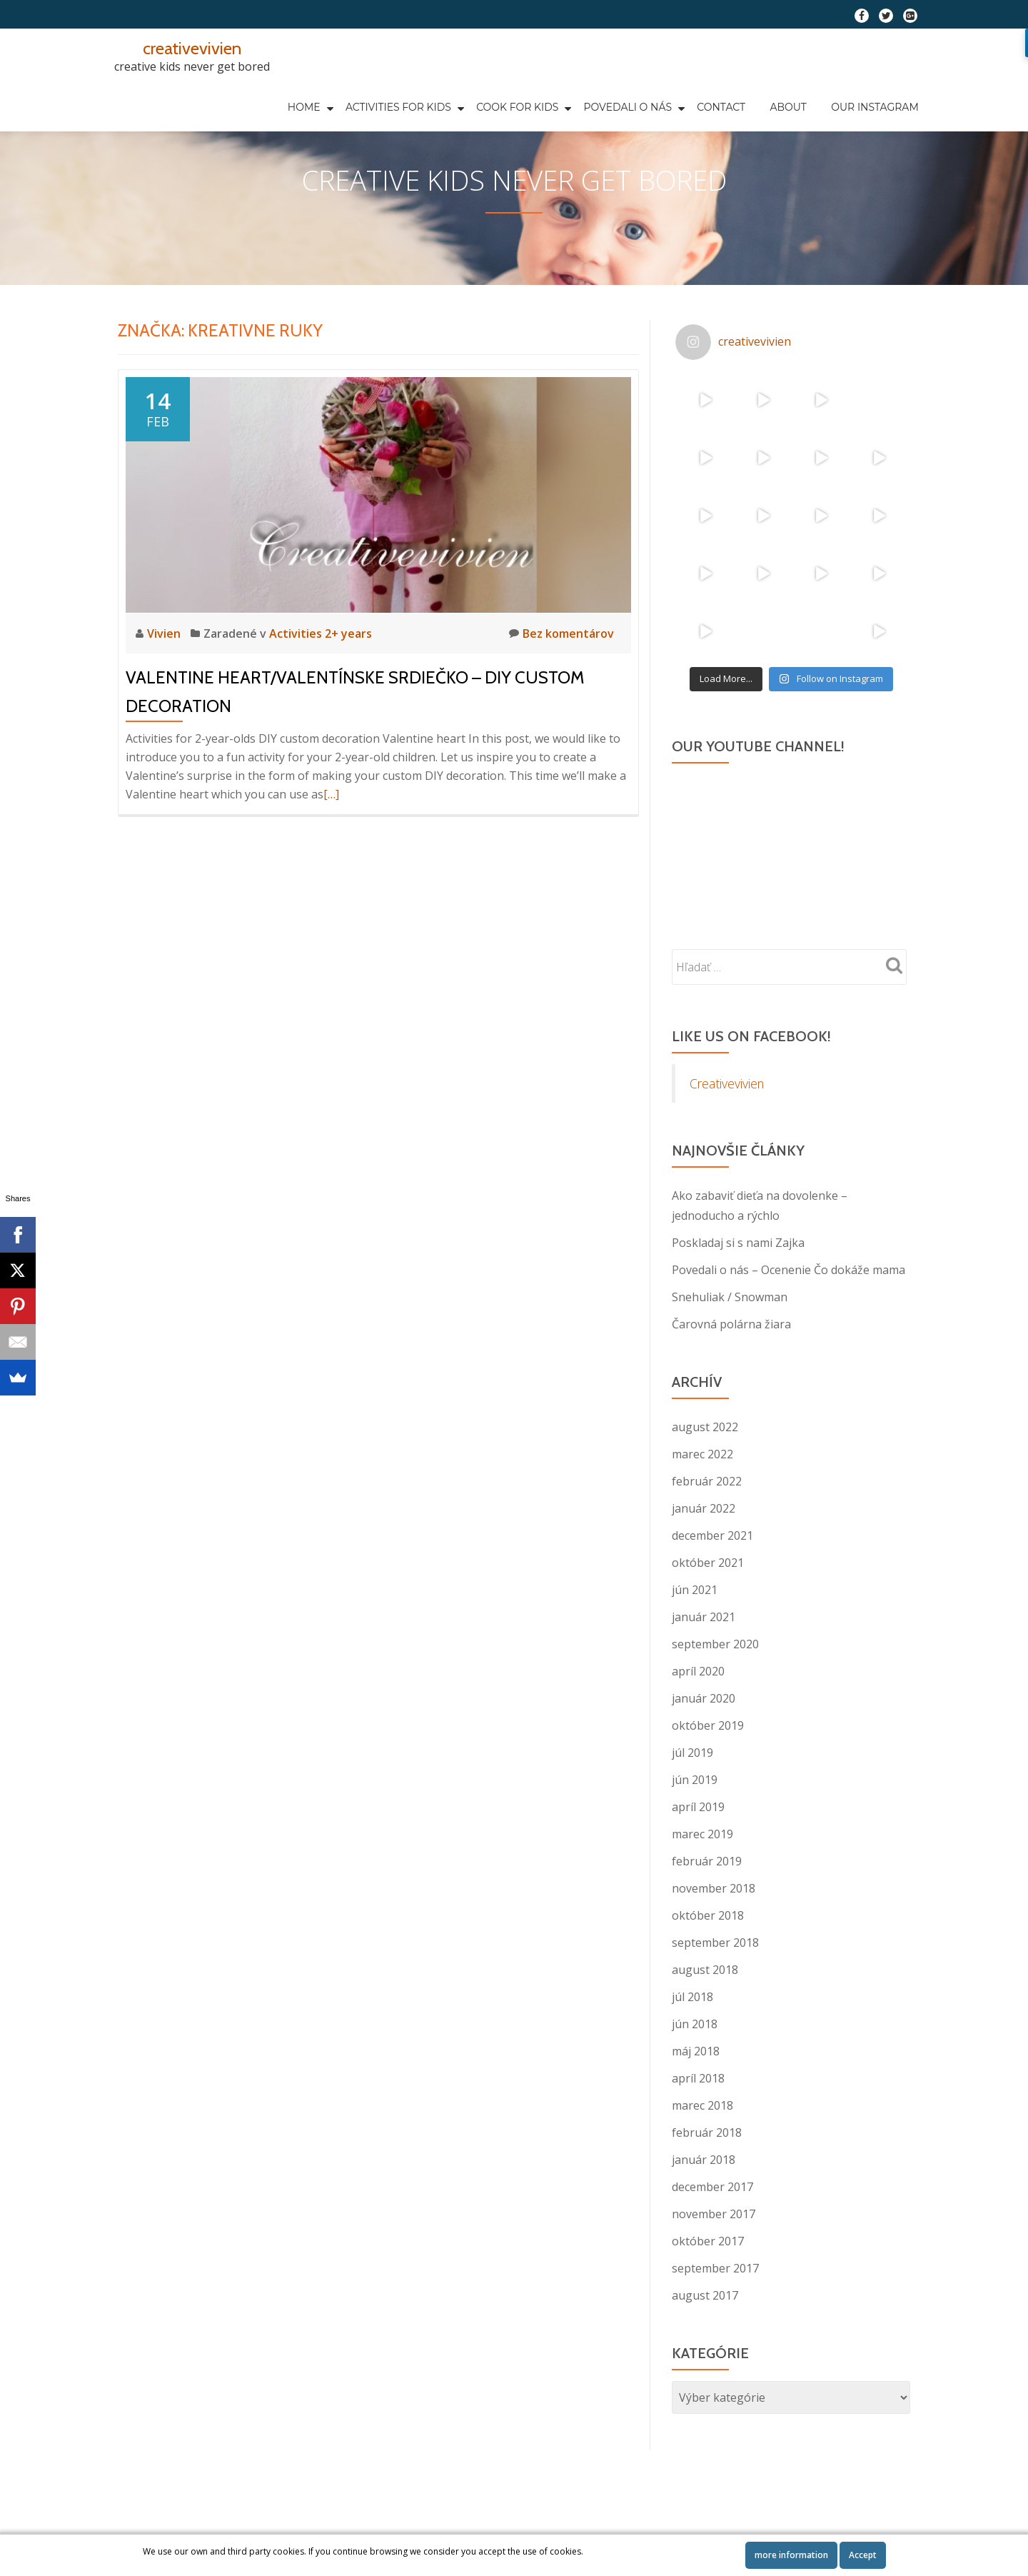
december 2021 (712, 1592)
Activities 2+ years (320, 690)
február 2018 (707, 2189)
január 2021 (703, 1674)
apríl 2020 (698, 1728)
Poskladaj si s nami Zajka (738, 1300)
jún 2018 (694, 2081)
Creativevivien (727, 1140)
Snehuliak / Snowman (729, 1354)
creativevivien (192, 48)
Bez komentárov (561, 690)
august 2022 (705, 1484)
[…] (331, 851)
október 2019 (708, 1782)
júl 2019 (692, 1810)
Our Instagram (768, 93)
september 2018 (715, 2000)
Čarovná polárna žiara (731, 1381)
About (691, 93)
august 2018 (705, 2027)
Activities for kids (323, 93)
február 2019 (707, 1918)
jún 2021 (694, 1647)
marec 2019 (702, 1891)
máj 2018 (696, 2108)
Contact (634, 93)
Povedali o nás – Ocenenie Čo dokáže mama (788, 1327)
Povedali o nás (545, 93)
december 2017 (712, 2244)
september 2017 (715, 2325)
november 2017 (713, 2271)
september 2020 (715, 1701)
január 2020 (703, 1755)
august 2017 (705, 2352)
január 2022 (703, 1565)
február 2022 (707, 1538)
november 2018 (713, 1945)
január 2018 (703, 2217)
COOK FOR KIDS (439, 93)
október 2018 (708, 1972)
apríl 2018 (698, 2135)
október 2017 (708, 2298)
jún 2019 (694, 1837)
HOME (233, 93)
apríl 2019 (698, 1864)
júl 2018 (692, 2054)
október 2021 (708, 1620)
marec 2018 (702, 2162)
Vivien (165, 690)
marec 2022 (702, 1511)
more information (791, 2555)
